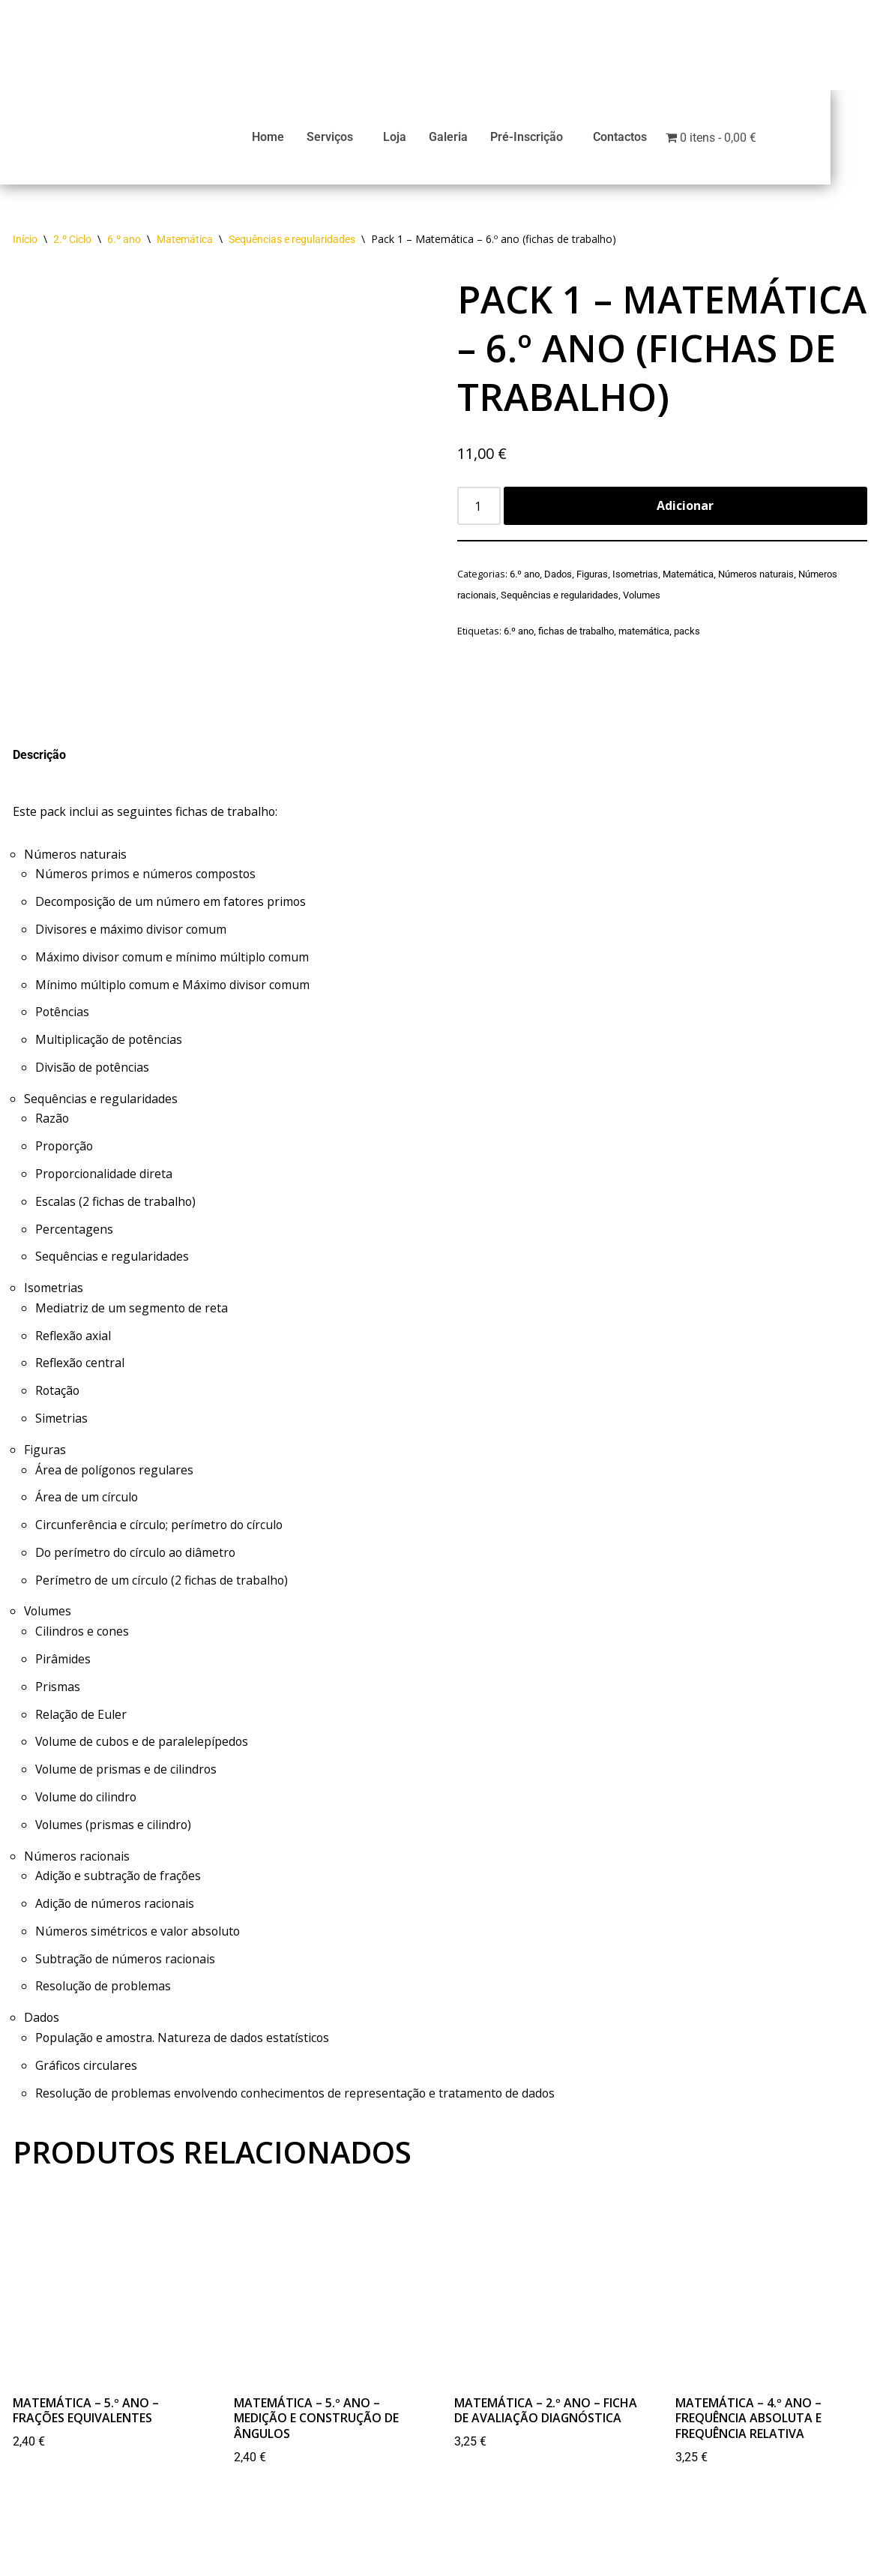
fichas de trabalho (576, 636)
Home (297, 140)
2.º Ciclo (72, 246)
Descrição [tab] (39, 762)
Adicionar (685, 512)
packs (687, 636)
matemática (643, 636)
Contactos (649, 140)
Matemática (185, 246)
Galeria (477, 140)
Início (25, 246)
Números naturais (756, 580)
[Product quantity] (479, 512)
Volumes (641, 601)
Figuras (592, 580)
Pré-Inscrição (555, 140)
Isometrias (635, 580)
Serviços (359, 140)
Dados (558, 580)
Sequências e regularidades (292, 246)
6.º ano (124, 246)
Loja (424, 140)
